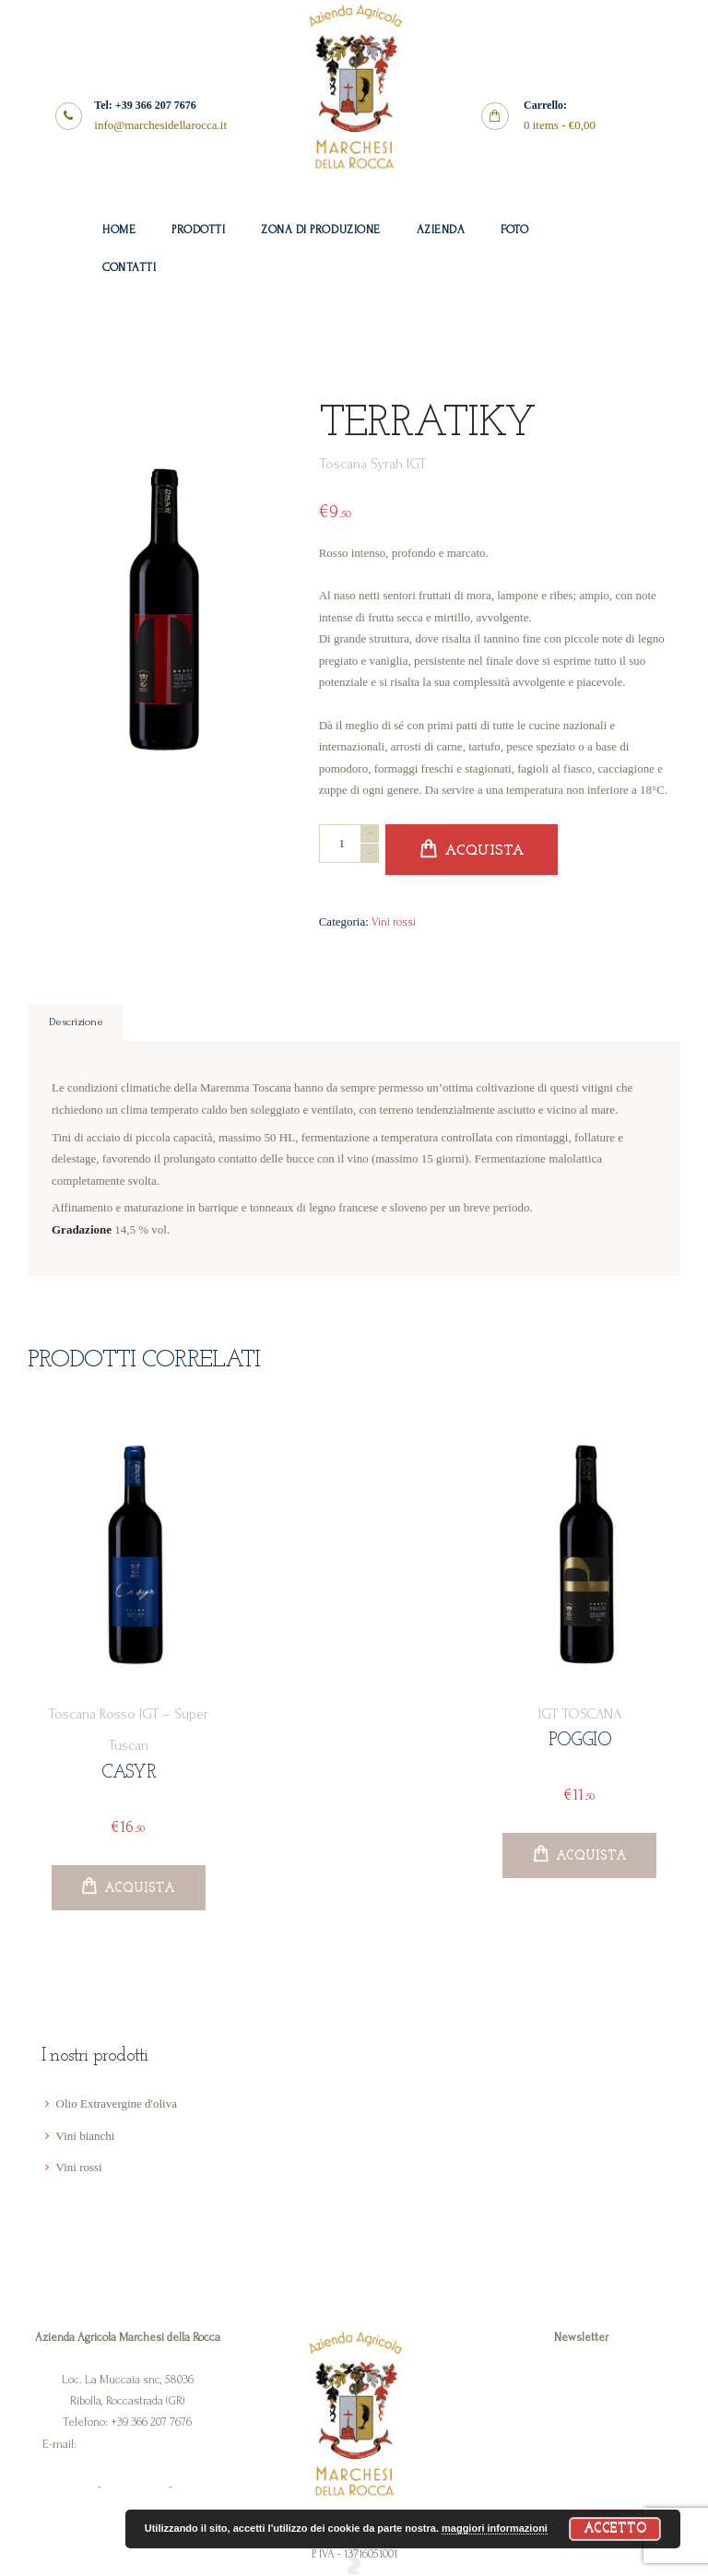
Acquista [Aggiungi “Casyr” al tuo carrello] (139, 1889)
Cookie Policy (135, 2488)
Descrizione (75, 1023)
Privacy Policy (64, 2488)
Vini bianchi (85, 2137)
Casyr (128, 1773)
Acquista (484, 851)
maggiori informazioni (495, 2528)
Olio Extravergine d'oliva (116, 2105)
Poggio (580, 1741)
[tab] (76, 1023)
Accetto (615, 2528)
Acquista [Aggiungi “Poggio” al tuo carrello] (591, 1856)
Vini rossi (394, 922)
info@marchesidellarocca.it (146, 2445)
